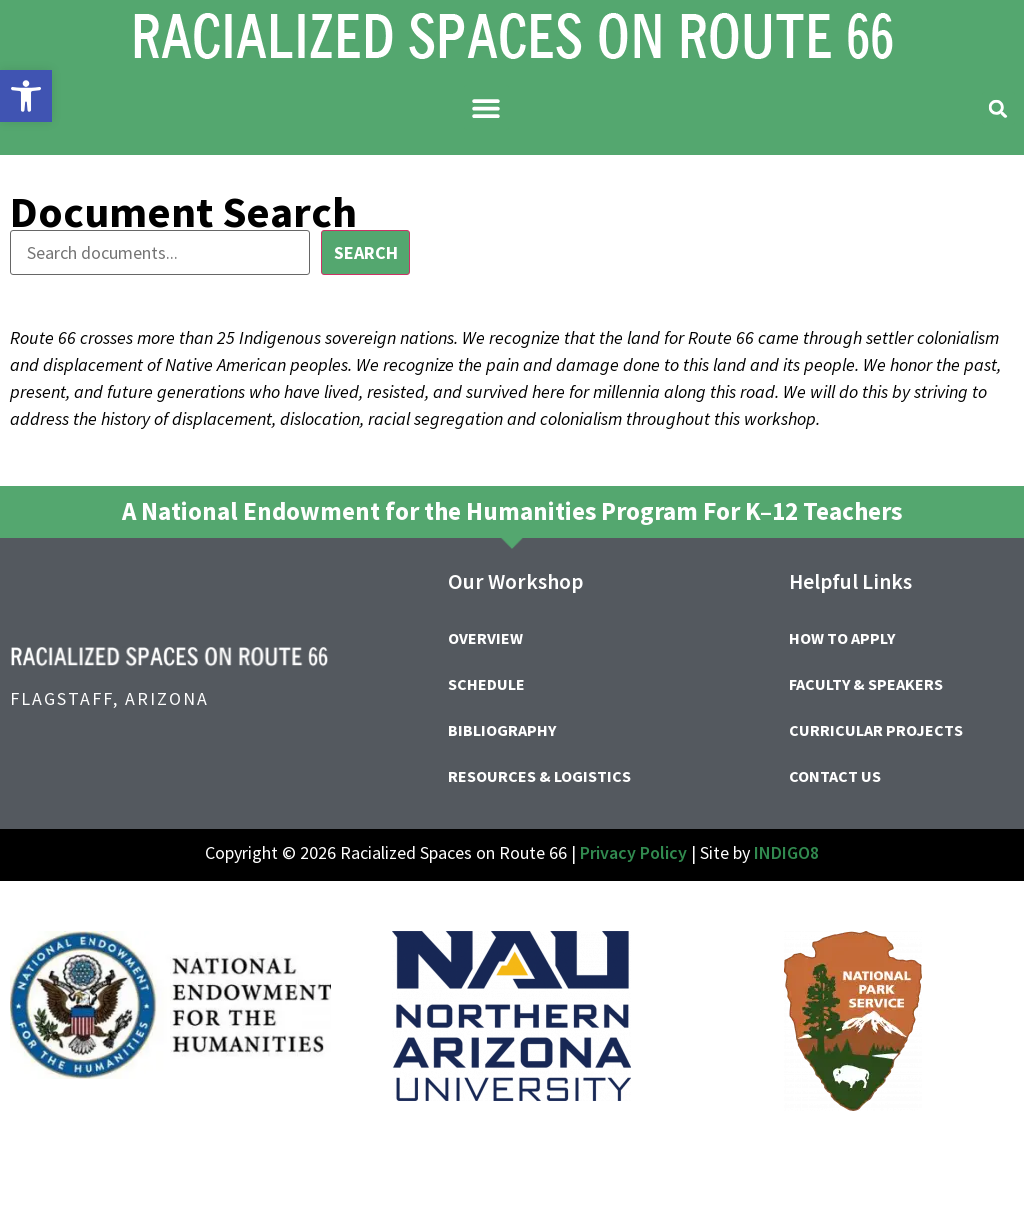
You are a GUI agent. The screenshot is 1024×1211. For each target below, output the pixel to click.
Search (366, 252)
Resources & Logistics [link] (539, 776)
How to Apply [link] (842, 638)
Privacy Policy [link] (633, 852)
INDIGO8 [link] (786, 852)
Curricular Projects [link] (876, 730)
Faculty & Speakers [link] (866, 684)
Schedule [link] (486, 684)
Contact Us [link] (835, 776)
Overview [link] (485, 638)
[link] (26, 96)
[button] (486, 107)
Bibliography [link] (502, 730)
